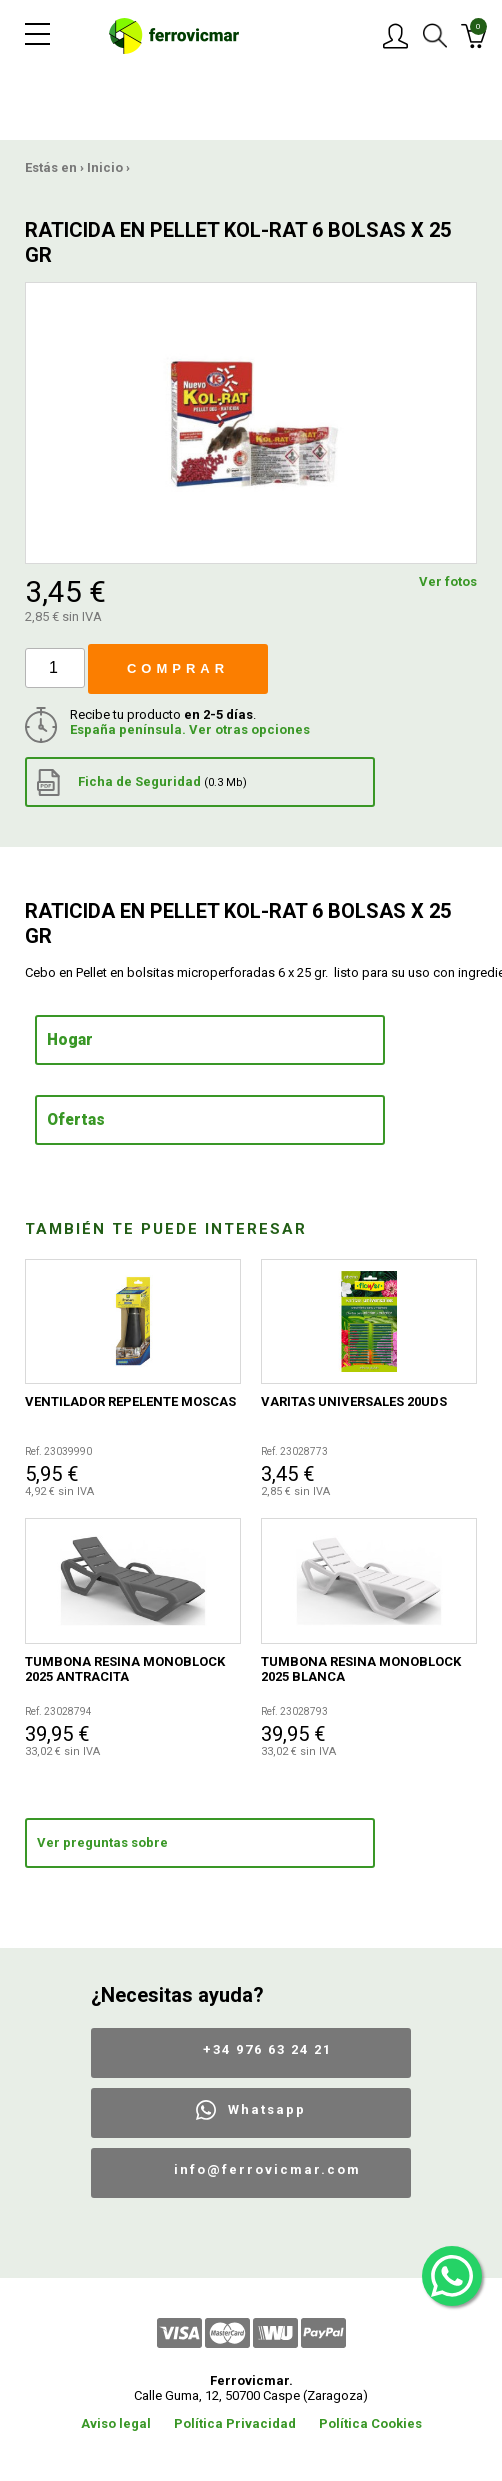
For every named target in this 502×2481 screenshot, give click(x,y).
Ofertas (76, 1120)
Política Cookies (370, 2423)
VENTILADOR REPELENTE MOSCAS (130, 1401)
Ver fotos (448, 581)
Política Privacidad (235, 2423)
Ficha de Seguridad (142, 782)
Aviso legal (116, 2423)
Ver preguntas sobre (102, 1842)
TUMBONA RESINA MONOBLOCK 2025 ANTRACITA (125, 1669)
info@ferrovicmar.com (267, 2169)
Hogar (70, 1040)
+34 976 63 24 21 (267, 2049)
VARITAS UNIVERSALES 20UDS (354, 1401)
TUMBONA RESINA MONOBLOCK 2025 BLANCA (361, 1669)
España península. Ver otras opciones (190, 729)
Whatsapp (267, 2109)
